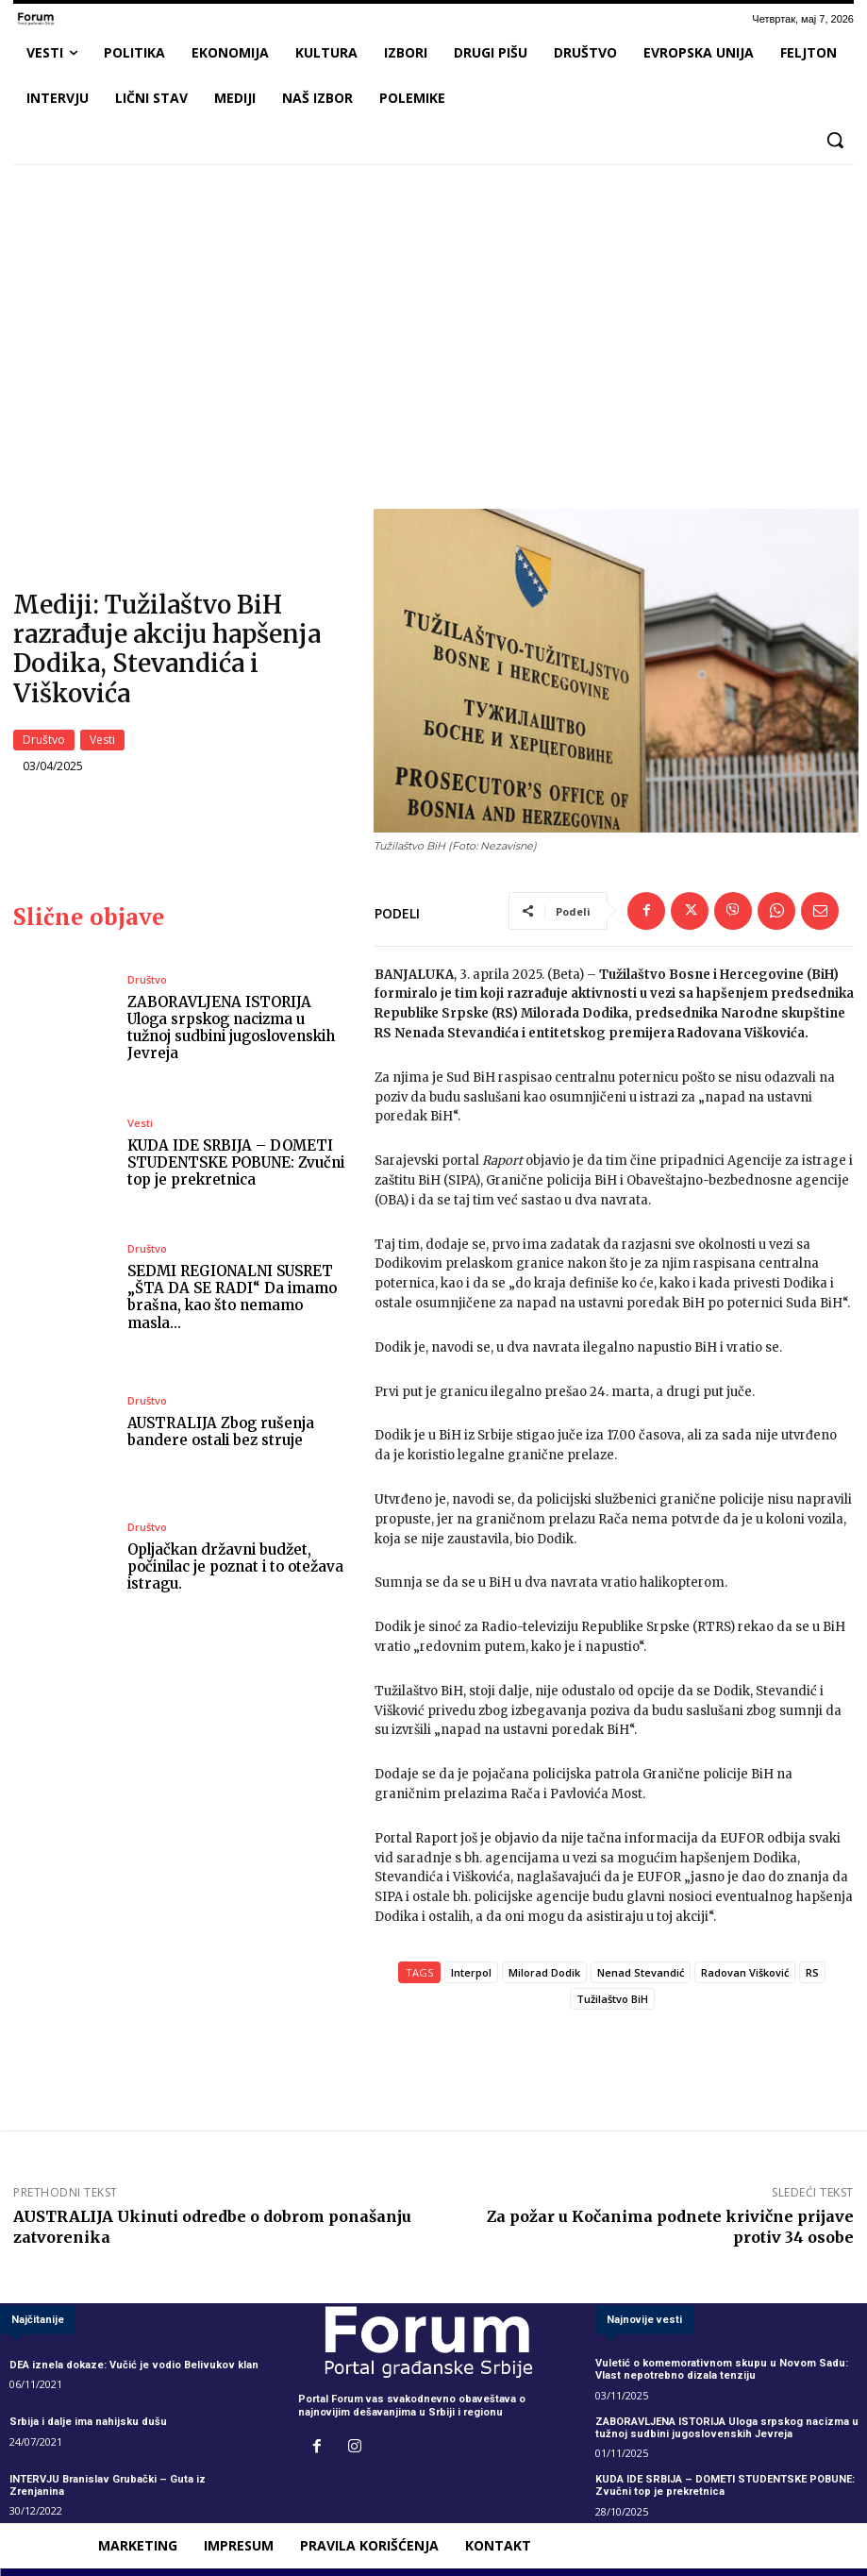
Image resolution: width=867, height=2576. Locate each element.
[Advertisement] (433, 320)
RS (812, 1977)
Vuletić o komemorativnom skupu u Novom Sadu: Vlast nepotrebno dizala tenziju (720, 2375)
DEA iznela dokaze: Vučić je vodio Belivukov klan (132, 2371)
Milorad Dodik (544, 1977)
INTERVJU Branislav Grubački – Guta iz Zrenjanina (135, 2484)
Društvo (44, 742)
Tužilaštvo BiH (612, 2003)
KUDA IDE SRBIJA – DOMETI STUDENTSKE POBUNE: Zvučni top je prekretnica (235, 1167)
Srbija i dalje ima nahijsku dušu (88, 2427)
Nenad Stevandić (640, 1977)
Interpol (471, 1977)
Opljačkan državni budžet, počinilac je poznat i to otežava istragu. (236, 1571)
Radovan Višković (745, 1977)
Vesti (102, 742)
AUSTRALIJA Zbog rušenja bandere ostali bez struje (220, 1437)
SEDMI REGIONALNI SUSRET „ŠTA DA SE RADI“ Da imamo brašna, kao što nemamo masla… (232, 1302)
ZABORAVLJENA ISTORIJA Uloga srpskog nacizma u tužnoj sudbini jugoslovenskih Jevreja (232, 1032)
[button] (835, 140)
